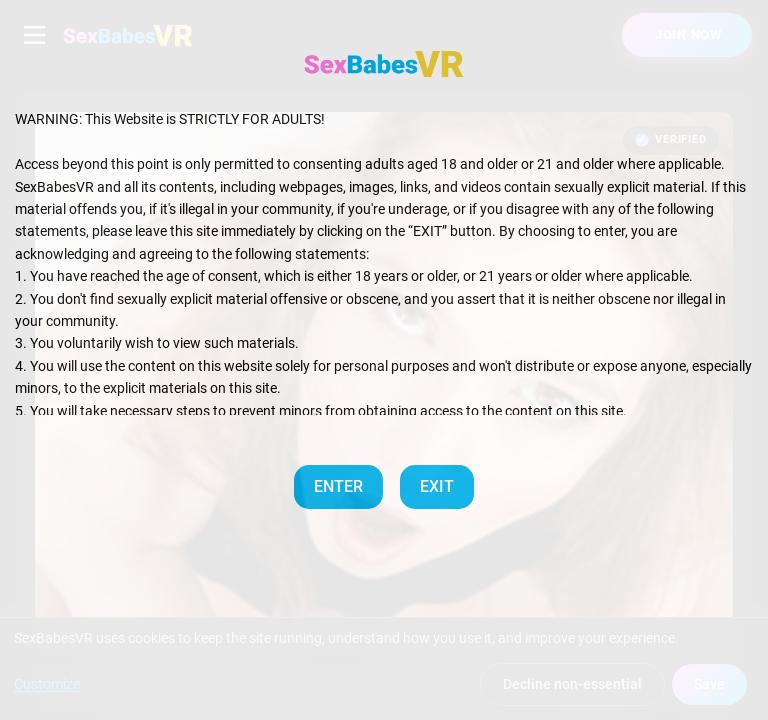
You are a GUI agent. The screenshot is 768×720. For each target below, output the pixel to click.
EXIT (437, 486)
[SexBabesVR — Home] (384, 64)
